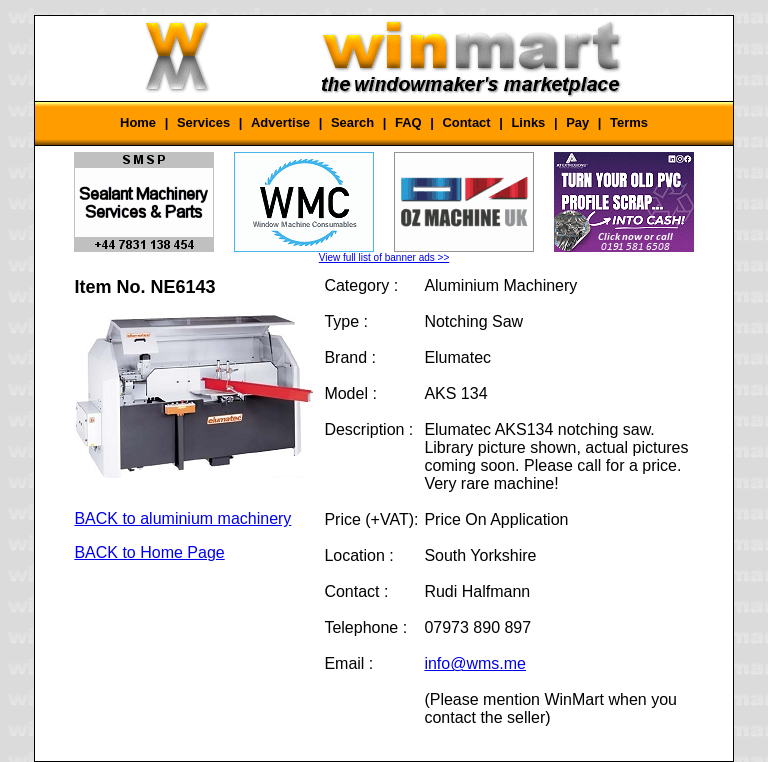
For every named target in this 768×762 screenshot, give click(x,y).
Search (352, 122)
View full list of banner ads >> (384, 257)
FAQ (408, 122)
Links (528, 122)
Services (203, 122)
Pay (577, 122)
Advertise (280, 122)
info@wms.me (475, 663)
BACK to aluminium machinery (182, 518)
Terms (629, 122)
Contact (466, 122)
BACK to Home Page (149, 552)
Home (138, 122)
